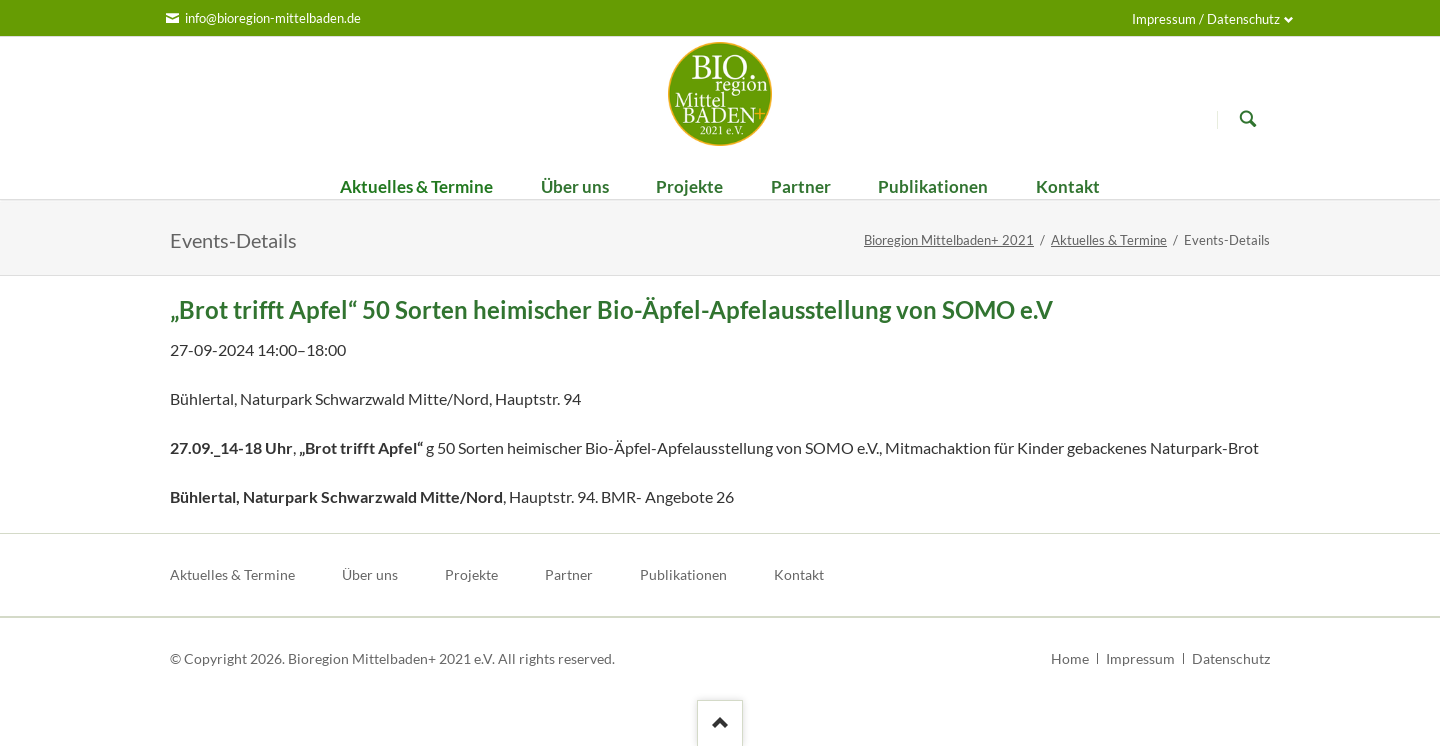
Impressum (1140, 658)
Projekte (471, 574)
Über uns (370, 574)
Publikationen (683, 574)
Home (1070, 658)
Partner (569, 574)
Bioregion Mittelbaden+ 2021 (949, 240)
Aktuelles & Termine (1109, 240)
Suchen (1248, 118)
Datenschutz (1231, 658)
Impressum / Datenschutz (1206, 19)
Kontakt (799, 574)
